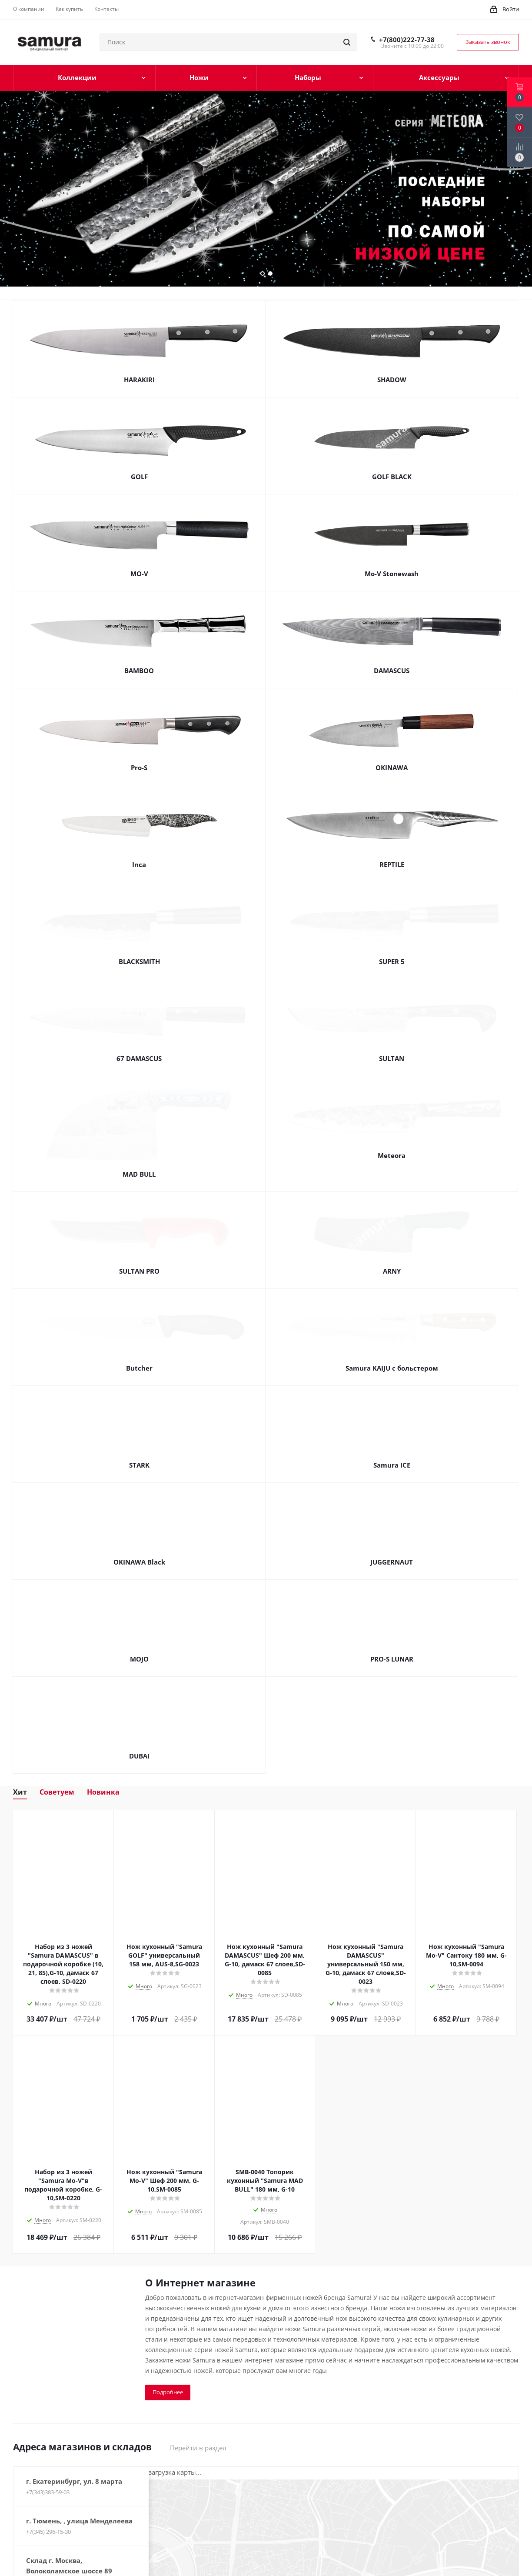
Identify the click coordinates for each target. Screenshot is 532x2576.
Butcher (139, 1349)
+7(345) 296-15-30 (48, 2513)
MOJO (139, 1640)
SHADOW (391, 379)
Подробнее (168, 2373)
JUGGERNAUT (391, 1543)
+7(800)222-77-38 (407, 39)
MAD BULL (139, 1155)
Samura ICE (391, 1446)
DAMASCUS (391, 670)
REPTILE (391, 864)
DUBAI (139, 1737)
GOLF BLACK (392, 476)
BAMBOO (139, 670)
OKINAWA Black (139, 1543)
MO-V (139, 573)
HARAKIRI (139, 379)
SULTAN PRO (139, 1252)
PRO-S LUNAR (391, 1640)
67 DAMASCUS (139, 1058)
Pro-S (139, 767)
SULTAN (391, 1058)
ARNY (392, 1252)
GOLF (139, 476)
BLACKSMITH (139, 961)
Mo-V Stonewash (392, 573)
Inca (139, 864)
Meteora (392, 1155)
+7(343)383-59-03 (48, 2473)
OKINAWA (392, 767)
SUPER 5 (392, 961)
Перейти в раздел (198, 2429)
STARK (139, 1446)
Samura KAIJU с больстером (392, 1349)
